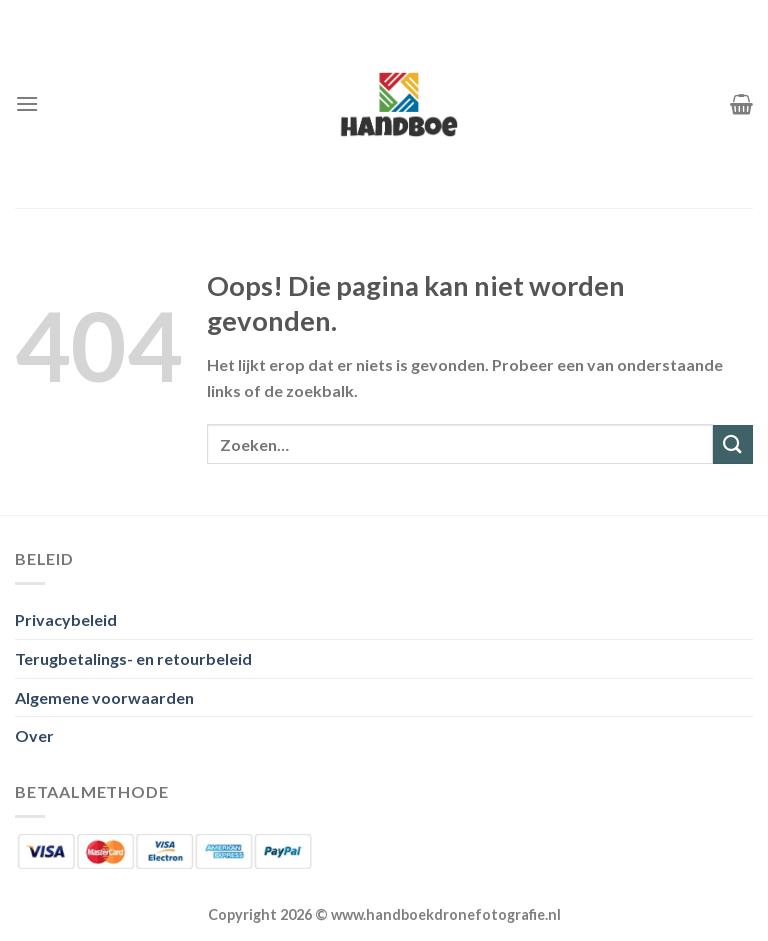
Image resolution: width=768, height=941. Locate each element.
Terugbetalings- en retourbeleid (133, 658)
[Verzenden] (733, 444)
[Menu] (27, 103)
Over (34, 735)
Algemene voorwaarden (104, 697)
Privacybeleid (66, 619)
